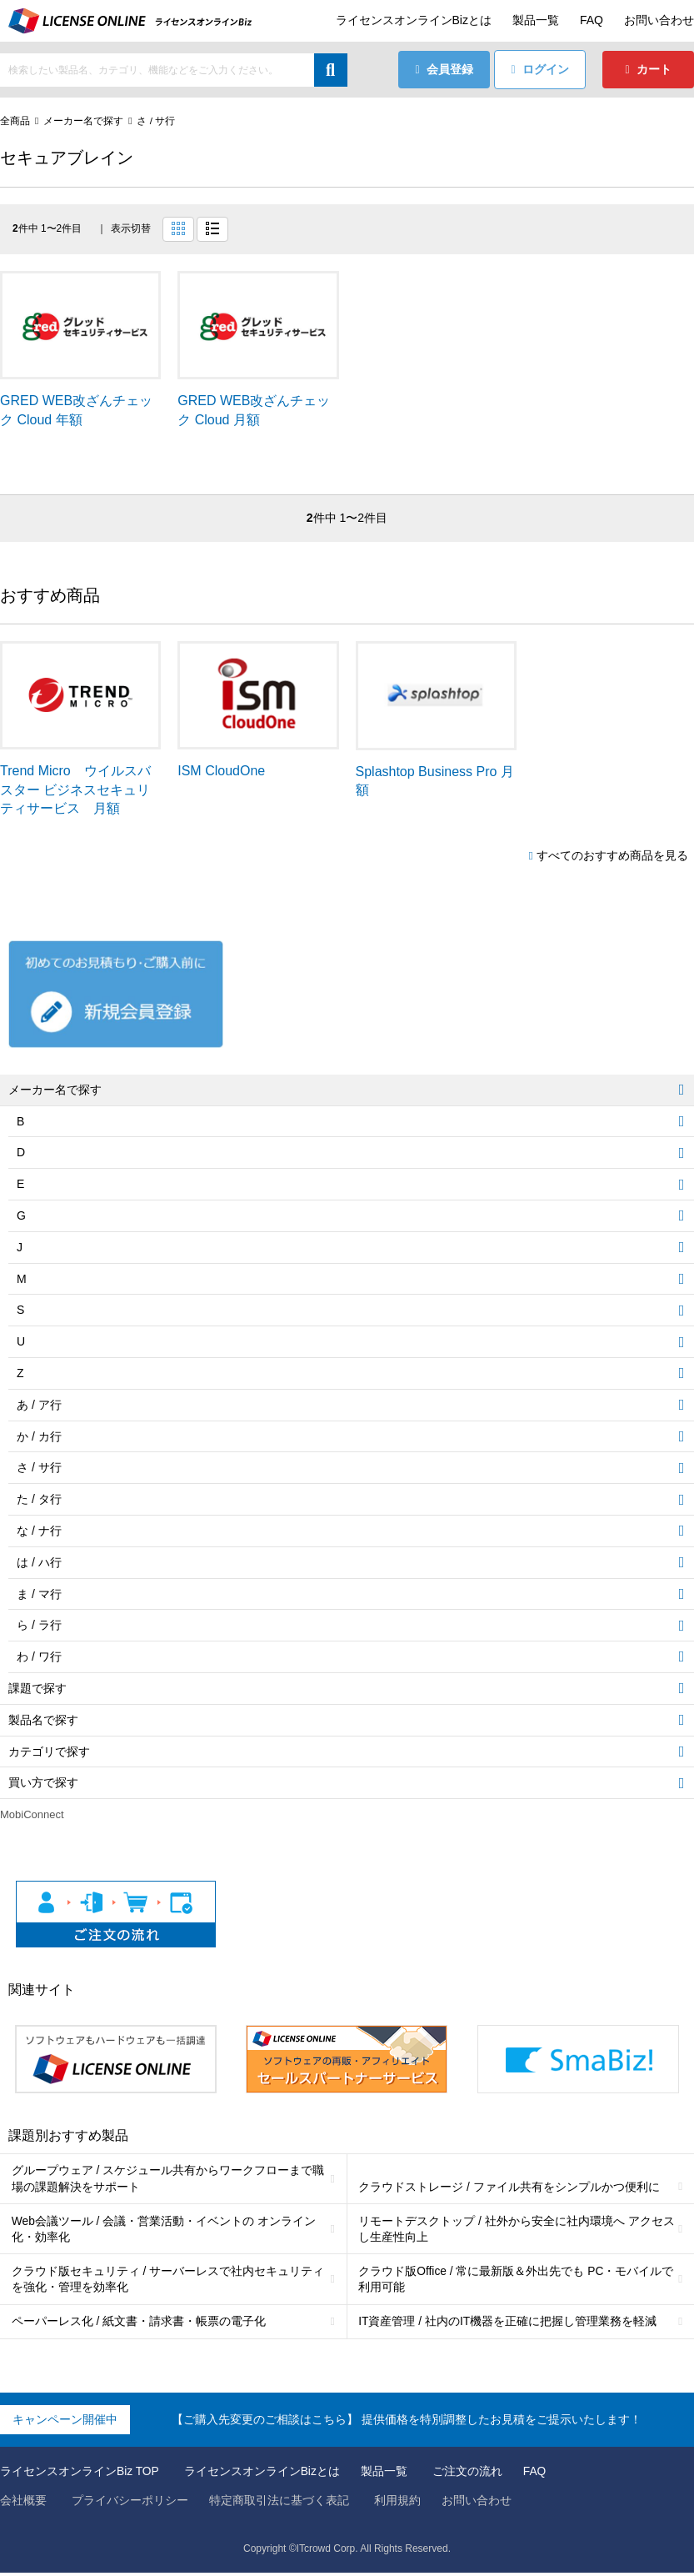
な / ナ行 (39, 1530)
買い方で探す (43, 1783)
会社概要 (23, 2503)
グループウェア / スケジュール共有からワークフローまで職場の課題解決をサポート (168, 2179)
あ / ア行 (39, 1404)
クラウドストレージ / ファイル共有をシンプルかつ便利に (510, 2187)
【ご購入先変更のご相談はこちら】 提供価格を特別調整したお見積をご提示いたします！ (407, 2422)
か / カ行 (39, 1436)
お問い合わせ (659, 20)
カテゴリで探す (49, 1751)
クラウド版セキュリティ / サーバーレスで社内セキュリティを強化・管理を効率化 (168, 2281)
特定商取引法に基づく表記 (279, 2503)
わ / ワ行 (39, 1657)
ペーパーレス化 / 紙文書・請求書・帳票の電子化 (139, 2324)
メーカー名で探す (83, 121)
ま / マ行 (39, 1594)
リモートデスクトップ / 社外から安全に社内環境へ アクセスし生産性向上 (517, 2230)
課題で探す (37, 1688)
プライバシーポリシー (130, 2503)
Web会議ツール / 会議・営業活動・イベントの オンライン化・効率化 (164, 2230)
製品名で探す (43, 1720)
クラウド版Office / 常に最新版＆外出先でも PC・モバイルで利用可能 (517, 2281)
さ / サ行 (156, 121)
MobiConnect (32, 1815)
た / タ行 (39, 1499)
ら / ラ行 (39, 1625)
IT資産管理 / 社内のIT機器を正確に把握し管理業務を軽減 (508, 2324)
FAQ (591, 20)
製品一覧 (535, 20)
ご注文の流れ (468, 2474)
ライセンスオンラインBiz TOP (80, 2474)
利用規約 (397, 2503)
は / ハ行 (39, 1562)
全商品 (15, 121)
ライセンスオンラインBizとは (414, 20)
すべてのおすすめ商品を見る (612, 855)
